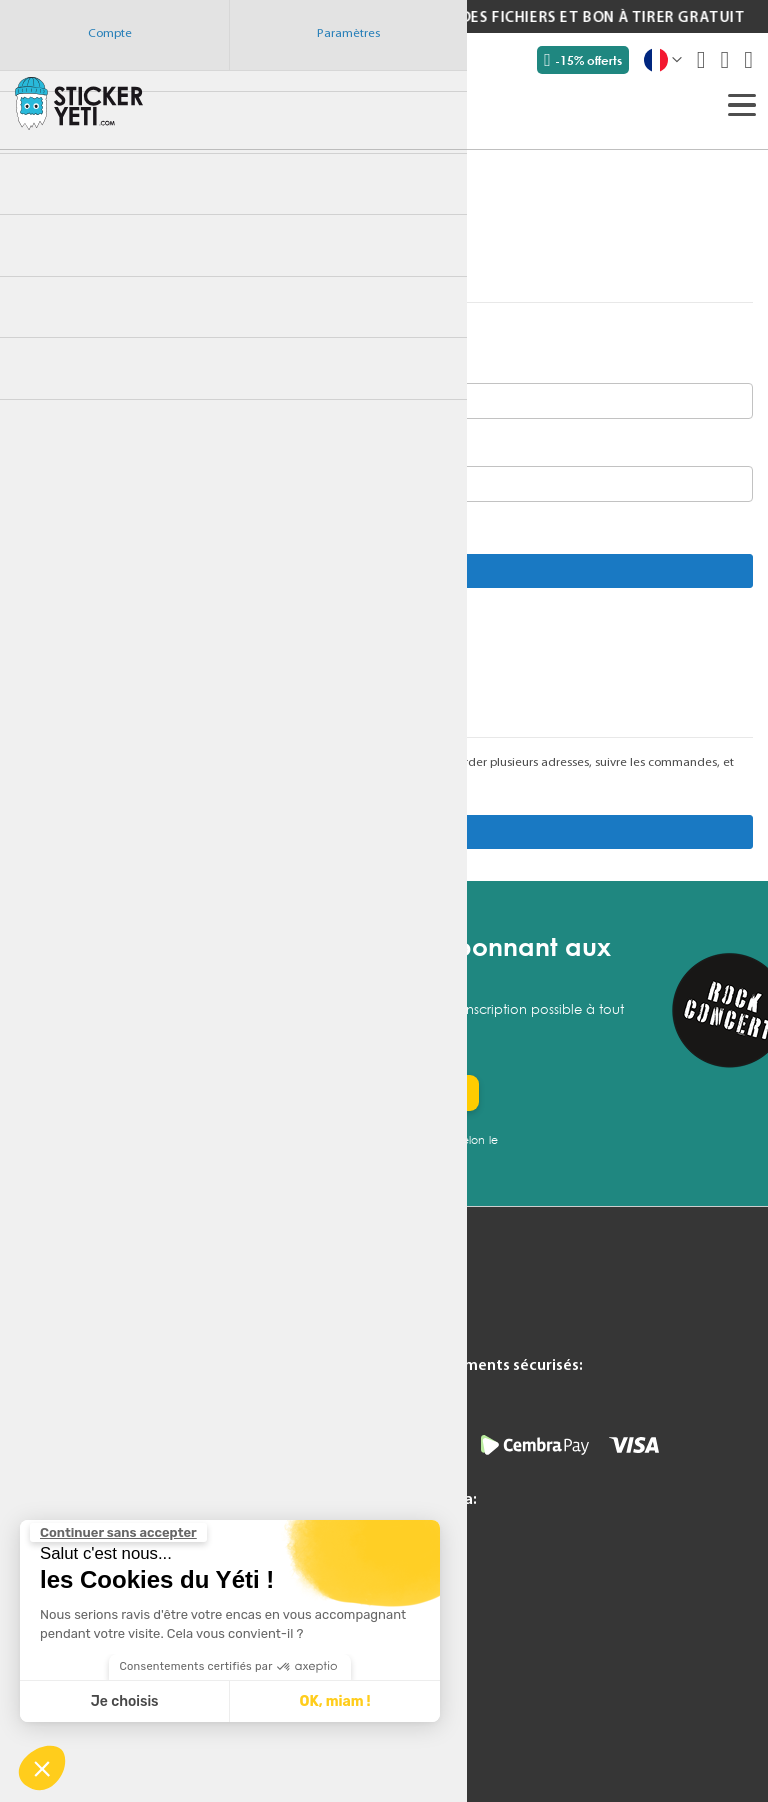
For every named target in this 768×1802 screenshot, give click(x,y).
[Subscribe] (422, 1093)
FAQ (28, 1455)
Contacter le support (205, 1356)
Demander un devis (76, 1331)
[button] (42, 1768)
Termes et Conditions (206, 1381)
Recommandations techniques (235, 1480)
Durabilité (46, 1430)
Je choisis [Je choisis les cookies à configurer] (125, 1701)
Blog (29, 1480)
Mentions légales (191, 1455)
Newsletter (50, 1504)
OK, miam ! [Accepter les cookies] (335, 1701)
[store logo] (79, 103)
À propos (167, 1430)
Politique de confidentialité (224, 1406)
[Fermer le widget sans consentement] (118, 1533)
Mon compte (180, 1331)
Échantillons (52, 1356)
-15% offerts (583, 60)
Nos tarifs (45, 1381)
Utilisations (49, 1406)
